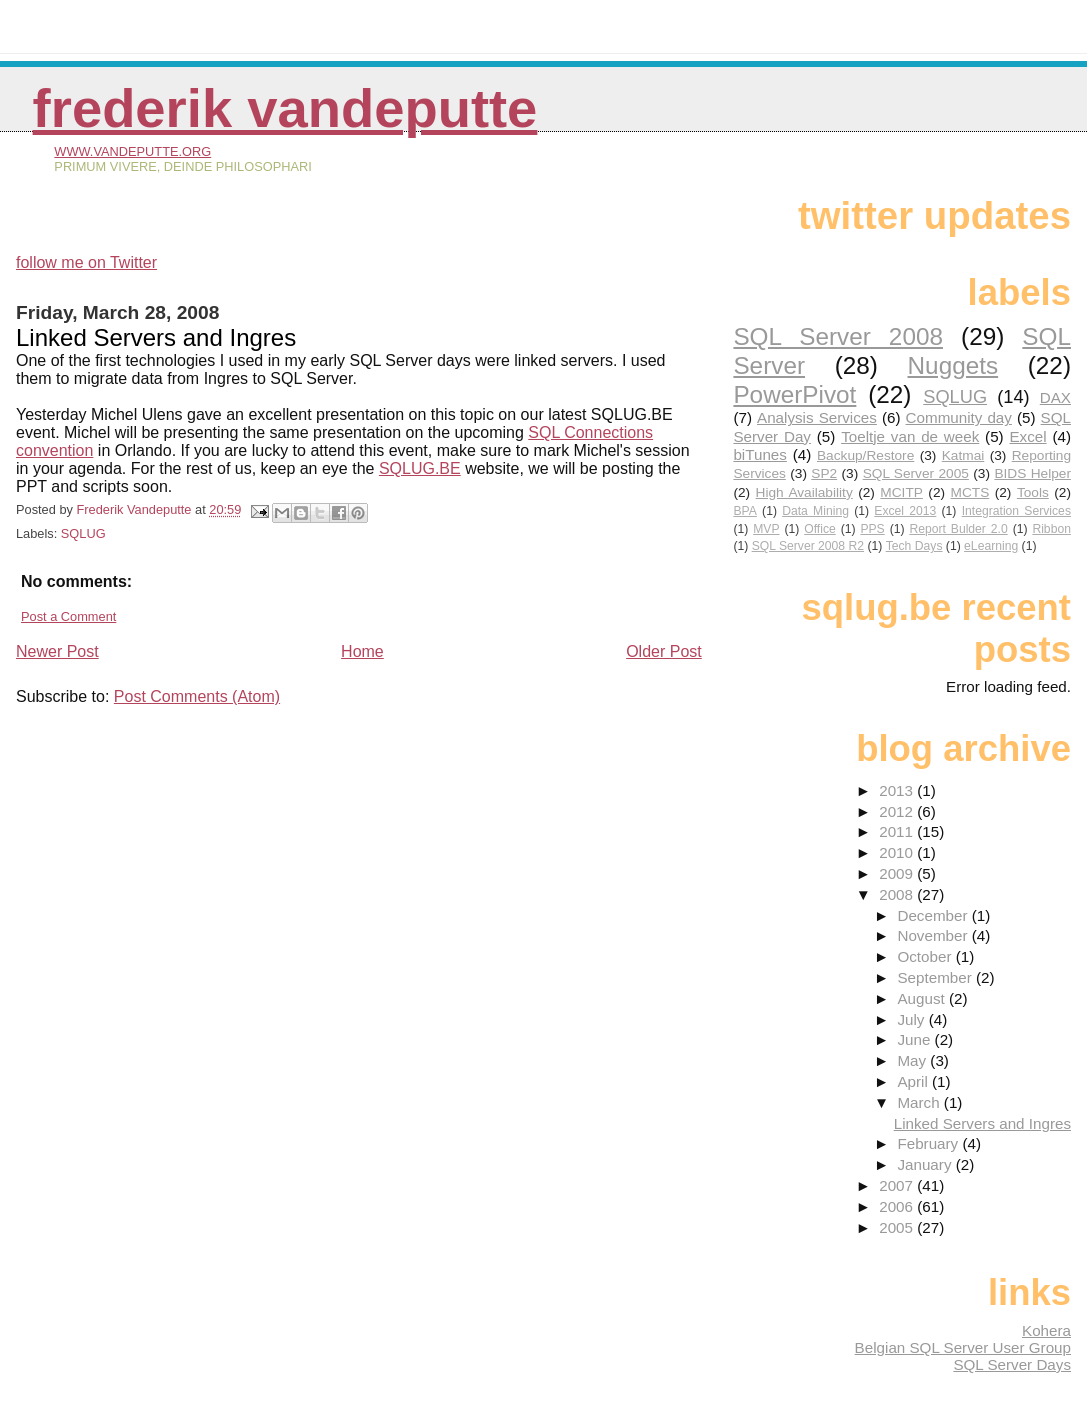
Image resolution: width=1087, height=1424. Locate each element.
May (913, 1060)
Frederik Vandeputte (285, 108)
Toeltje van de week (910, 436)
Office (820, 529)
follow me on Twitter (86, 262)
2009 (898, 873)
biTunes (759, 454)
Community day (959, 417)
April (914, 1081)
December (934, 915)
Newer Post (57, 651)
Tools (1033, 492)
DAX (1055, 397)
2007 (898, 1185)
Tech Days (914, 546)
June (915, 1039)
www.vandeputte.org (132, 151)
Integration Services (1016, 511)
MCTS (970, 492)
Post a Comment (68, 616)
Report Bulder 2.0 (958, 529)
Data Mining (815, 511)
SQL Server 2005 (916, 473)
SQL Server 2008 (838, 336)
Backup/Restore (865, 455)
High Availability (804, 492)
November (934, 935)
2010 (898, 852)
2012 (898, 811)
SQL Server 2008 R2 (808, 546)
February (929, 1143)
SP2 (824, 473)
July (912, 1019)
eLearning (991, 546)
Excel (1027, 436)
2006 (898, 1206)
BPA (744, 511)
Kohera (1046, 1330)
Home (362, 651)
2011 (898, 831)
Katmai (963, 455)
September (936, 977)
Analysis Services (817, 417)
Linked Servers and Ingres (982, 1123)
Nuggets (953, 365)
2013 (898, 790)
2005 (898, 1227)
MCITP (901, 492)
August (923, 998)
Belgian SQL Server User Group (963, 1347)
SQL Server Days (1012, 1364)
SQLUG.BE (420, 468)
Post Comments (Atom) (197, 696)
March (920, 1102)
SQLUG (83, 533)
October (926, 956)
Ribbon (1051, 529)
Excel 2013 (905, 511)
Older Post (664, 651)
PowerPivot (794, 394)
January (926, 1164)
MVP (766, 529)
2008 (898, 894)
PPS (872, 529)
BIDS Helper (1032, 473)
